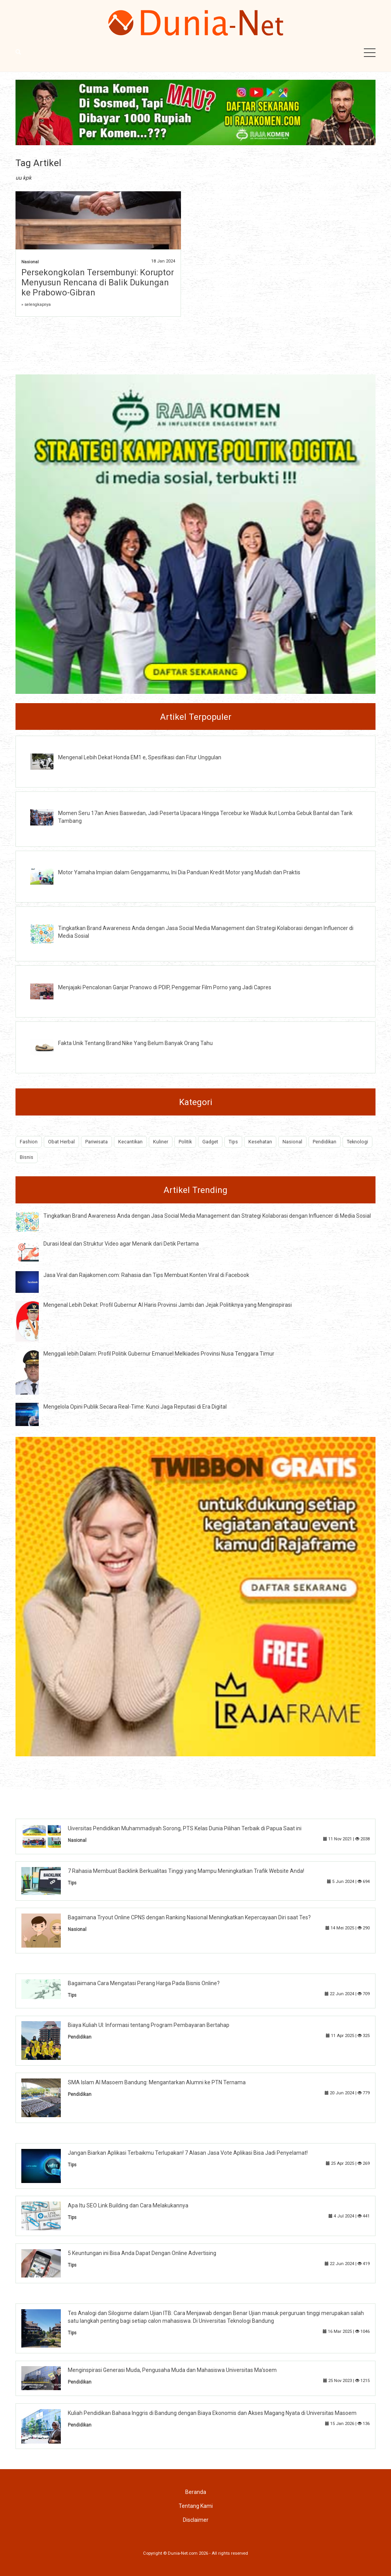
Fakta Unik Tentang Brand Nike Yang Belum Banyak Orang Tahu (135, 1043)
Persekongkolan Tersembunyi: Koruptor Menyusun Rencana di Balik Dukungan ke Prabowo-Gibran (97, 282)
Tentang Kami (196, 2506)
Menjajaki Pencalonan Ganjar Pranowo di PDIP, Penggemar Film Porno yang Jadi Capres (164, 987)
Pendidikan (324, 1142)
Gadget (210, 1142)
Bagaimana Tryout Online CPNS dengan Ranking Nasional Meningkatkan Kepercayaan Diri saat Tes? (189, 1917)
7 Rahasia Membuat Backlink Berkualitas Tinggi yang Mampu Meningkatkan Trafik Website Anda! (186, 1871)
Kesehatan (260, 1142)
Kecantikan (130, 1142)
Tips (233, 1142)
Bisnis (26, 1157)
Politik (185, 1142)
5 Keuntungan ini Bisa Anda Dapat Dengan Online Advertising (142, 2253)
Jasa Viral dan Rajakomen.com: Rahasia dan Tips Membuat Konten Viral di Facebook (146, 1275)
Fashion (29, 1142)
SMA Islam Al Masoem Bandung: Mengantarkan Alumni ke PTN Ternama (157, 2082)
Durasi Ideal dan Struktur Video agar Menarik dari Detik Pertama (121, 1244)
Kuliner (160, 1142)
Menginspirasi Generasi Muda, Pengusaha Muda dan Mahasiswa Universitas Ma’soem (172, 2370)
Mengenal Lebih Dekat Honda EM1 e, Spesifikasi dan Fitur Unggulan (139, 757)
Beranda (195, 2492)
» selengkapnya (36, 304)
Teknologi (357, 1142)
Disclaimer (195, 2520)
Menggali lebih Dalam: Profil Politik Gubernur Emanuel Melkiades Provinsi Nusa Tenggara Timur (158, 1354)
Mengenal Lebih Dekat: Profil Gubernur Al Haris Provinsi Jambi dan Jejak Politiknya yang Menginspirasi (167, 1305)
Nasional (30, 261)
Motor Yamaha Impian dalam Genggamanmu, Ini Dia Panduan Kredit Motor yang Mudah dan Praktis (179, 872)
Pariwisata (96, 1142)
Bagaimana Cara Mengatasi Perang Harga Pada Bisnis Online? (144, 1983)
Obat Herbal (61, 1142)
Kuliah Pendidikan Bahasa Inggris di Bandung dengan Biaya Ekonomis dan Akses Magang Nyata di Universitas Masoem (212, 2413)
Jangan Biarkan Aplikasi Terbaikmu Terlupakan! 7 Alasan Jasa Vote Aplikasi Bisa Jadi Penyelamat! (188, 2153)
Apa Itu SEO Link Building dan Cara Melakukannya (128, 2205)
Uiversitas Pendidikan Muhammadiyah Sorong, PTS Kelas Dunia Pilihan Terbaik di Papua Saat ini (184, 1828)
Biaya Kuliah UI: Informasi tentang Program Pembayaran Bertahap (148, 2025)
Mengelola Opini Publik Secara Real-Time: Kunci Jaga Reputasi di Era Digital (135, 1407)
